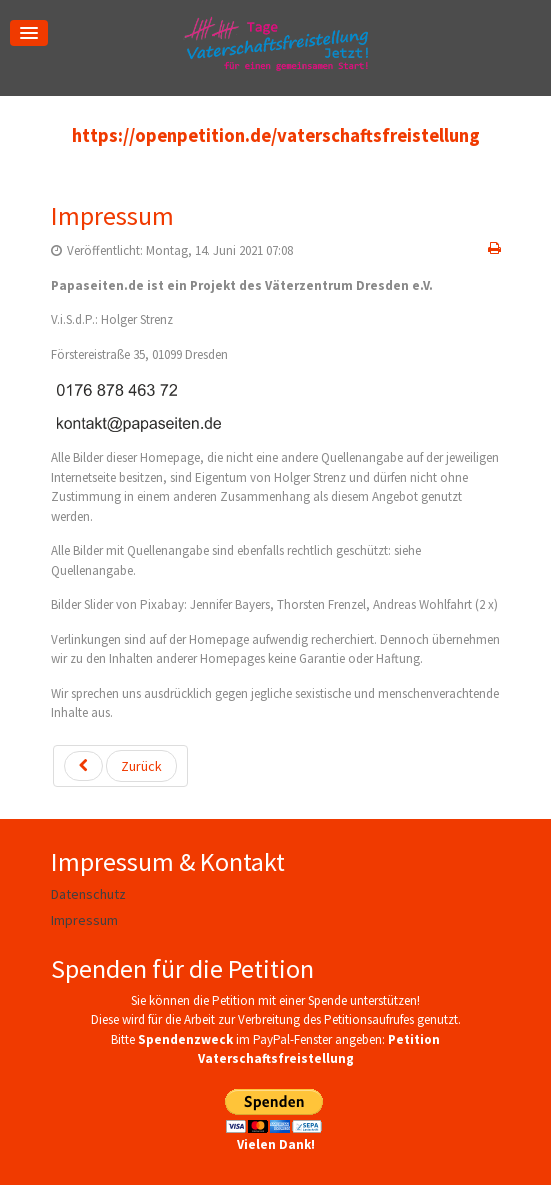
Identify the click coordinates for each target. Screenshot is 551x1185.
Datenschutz (88, 894)
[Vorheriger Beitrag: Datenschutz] (120, 766)
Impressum (112, 215)
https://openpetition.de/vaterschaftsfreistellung (276, 135)
